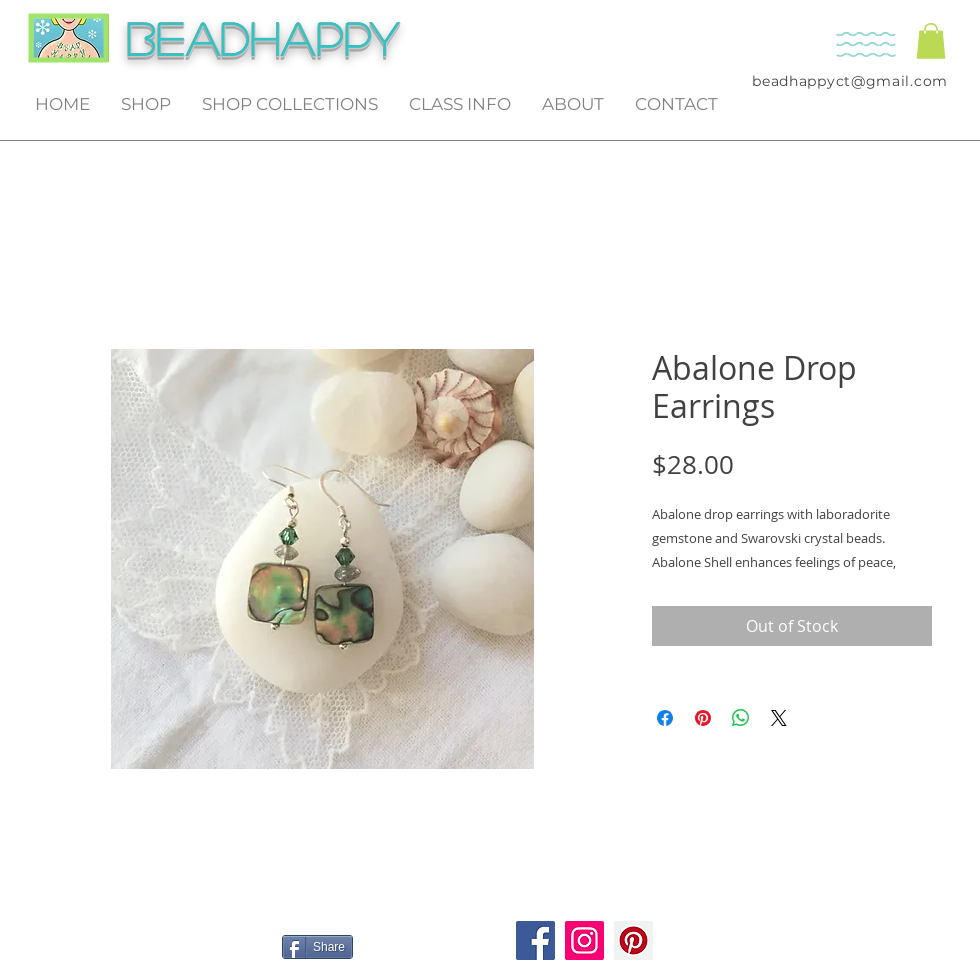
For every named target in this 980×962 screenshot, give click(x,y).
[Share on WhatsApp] (741, 718)
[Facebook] (535, 940)
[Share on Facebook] (665, 718)
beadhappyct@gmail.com (850, 81)
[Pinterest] (633, 940)
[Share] (317, 947)
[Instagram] (584, 940)
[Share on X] (779, 718)
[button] (931, 41)
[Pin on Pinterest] (703, 718)
